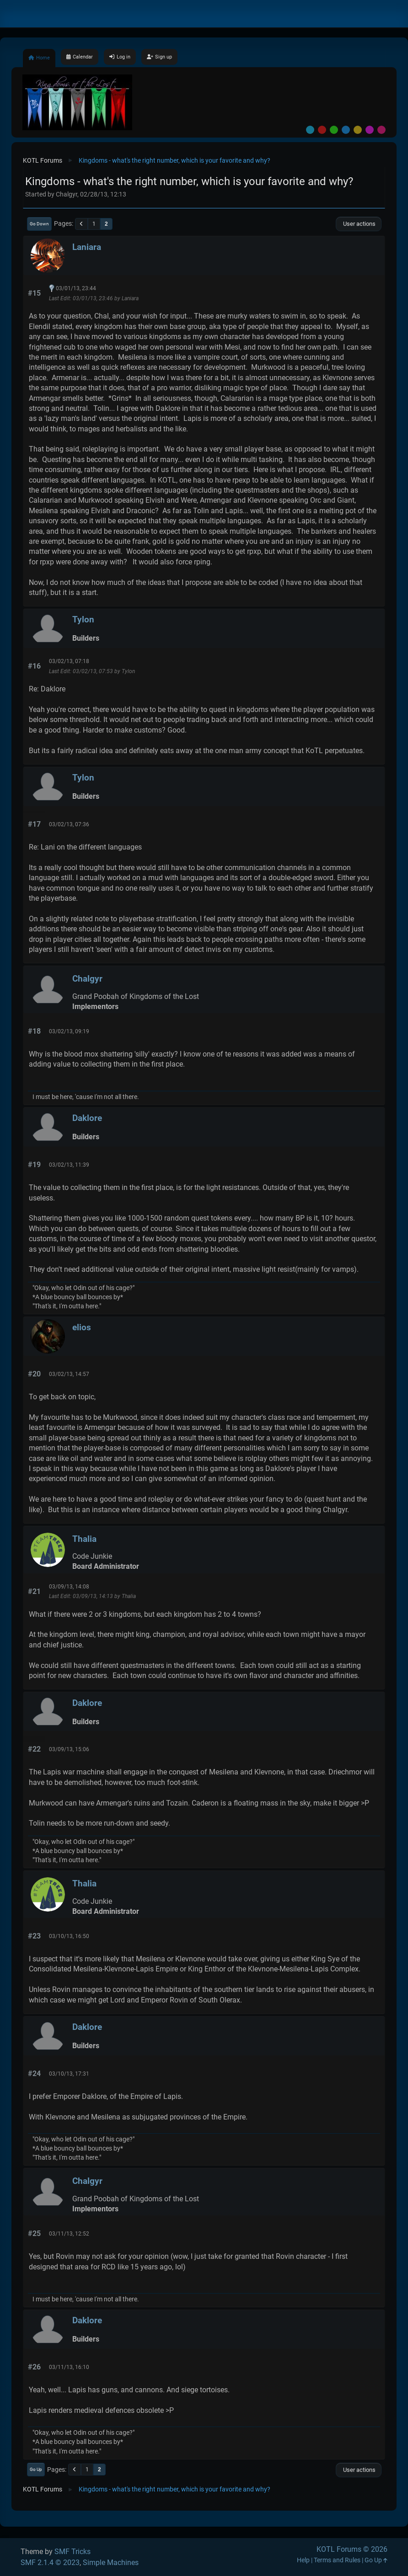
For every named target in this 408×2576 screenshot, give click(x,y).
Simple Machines (111, 2562)
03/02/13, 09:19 (69, 1031)
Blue (346, 130)
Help (303, 2560)
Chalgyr (87, 978)
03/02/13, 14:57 (69, 1374)
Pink (381, 130)
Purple (369, 130)
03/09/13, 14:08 (69, 1586)
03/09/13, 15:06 (69, 1749)
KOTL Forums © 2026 (352, 2549)
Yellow (358, 130)
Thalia (84, 1539)
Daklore (87, 1118)
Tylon (83, 619)
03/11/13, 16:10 (69, 2367)
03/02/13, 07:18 (69, 661)
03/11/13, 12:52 (69, 2234)
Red (322, 130)
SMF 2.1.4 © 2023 (50, 2562)
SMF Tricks (72, 2551)
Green (334, 130)
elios (81, 1327)
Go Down (39, 224)
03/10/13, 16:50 (69, 1936)
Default (310, 130)
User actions (359, 223)
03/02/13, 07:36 (69, 824)
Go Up (36, 2469)
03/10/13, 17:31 (69, 2074)
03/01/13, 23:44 (76, 288)
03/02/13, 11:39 (69, 1165)
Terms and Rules (337, 2560)
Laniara (86, 247)
